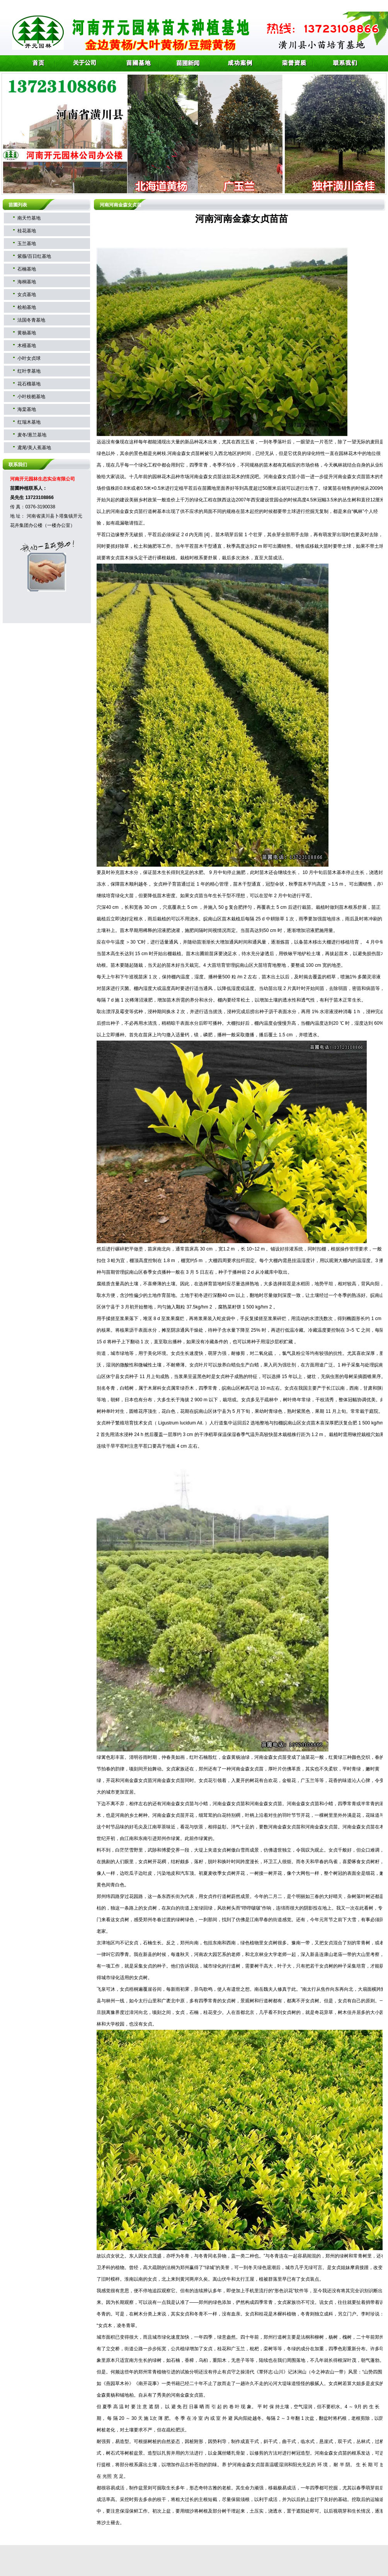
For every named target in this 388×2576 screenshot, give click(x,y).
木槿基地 (26, 345)
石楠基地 (26, 269)
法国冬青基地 (31, 320)
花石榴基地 (29, 384)
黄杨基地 (26, 333)
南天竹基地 (29, 218)
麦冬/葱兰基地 (31, 435)
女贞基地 (26, 294)
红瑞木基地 (29, 422)
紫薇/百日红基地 (34, 256)
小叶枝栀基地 (31, 396)
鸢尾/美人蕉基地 (34, 447)
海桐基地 (26, 282)
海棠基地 (26, 409)
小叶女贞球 (29, 358)
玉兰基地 (26, 243)
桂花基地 (26, 230)
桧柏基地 (26, 307)
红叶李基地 (29, 371)
